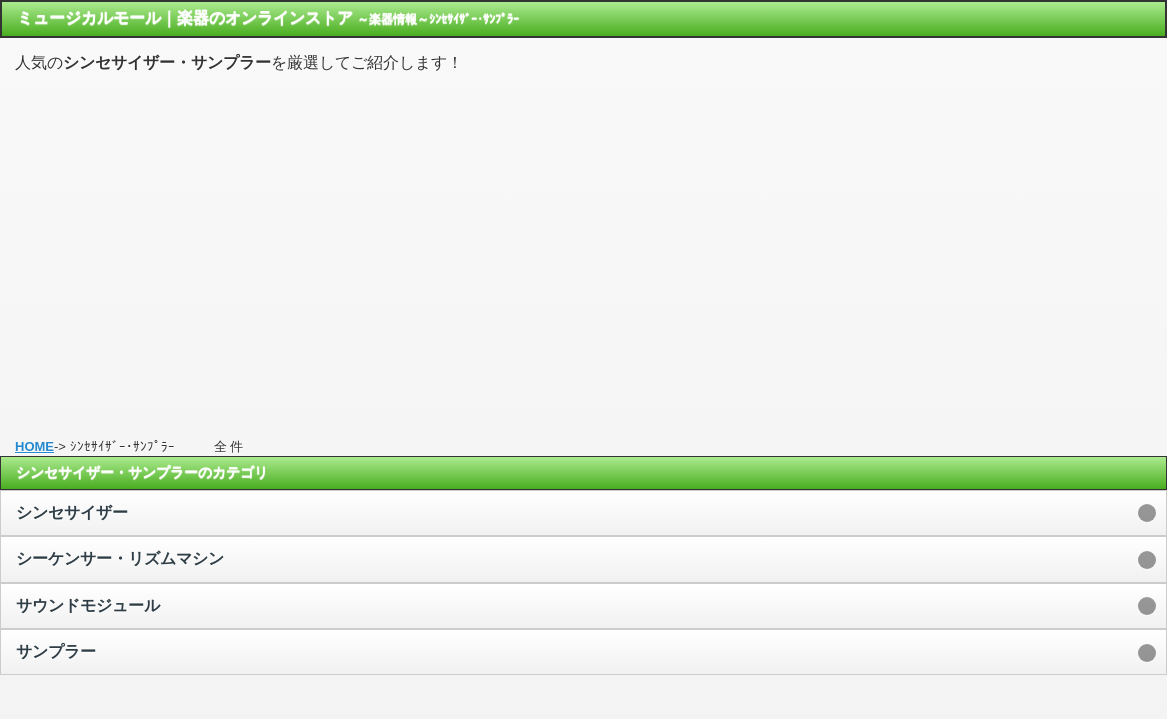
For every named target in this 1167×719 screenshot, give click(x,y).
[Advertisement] (584, 247)
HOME (34, 446)
